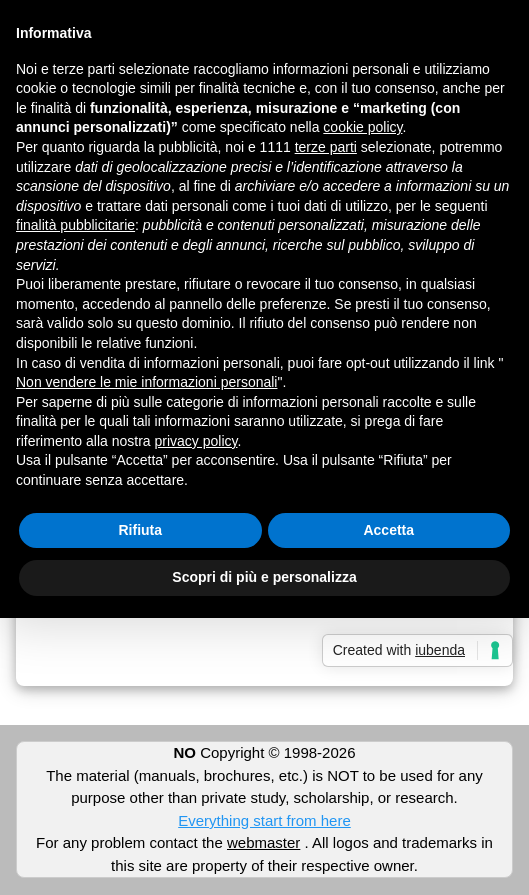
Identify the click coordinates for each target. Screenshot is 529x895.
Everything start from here (264, 820)
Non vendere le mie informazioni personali (146, 382)
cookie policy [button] (362, 127)
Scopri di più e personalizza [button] (264, 577)
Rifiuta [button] (140, 530)
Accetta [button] (388, 530)
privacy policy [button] (196, 441)
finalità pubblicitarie (75, 225)
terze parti (326, 147)
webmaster (263, 842)
